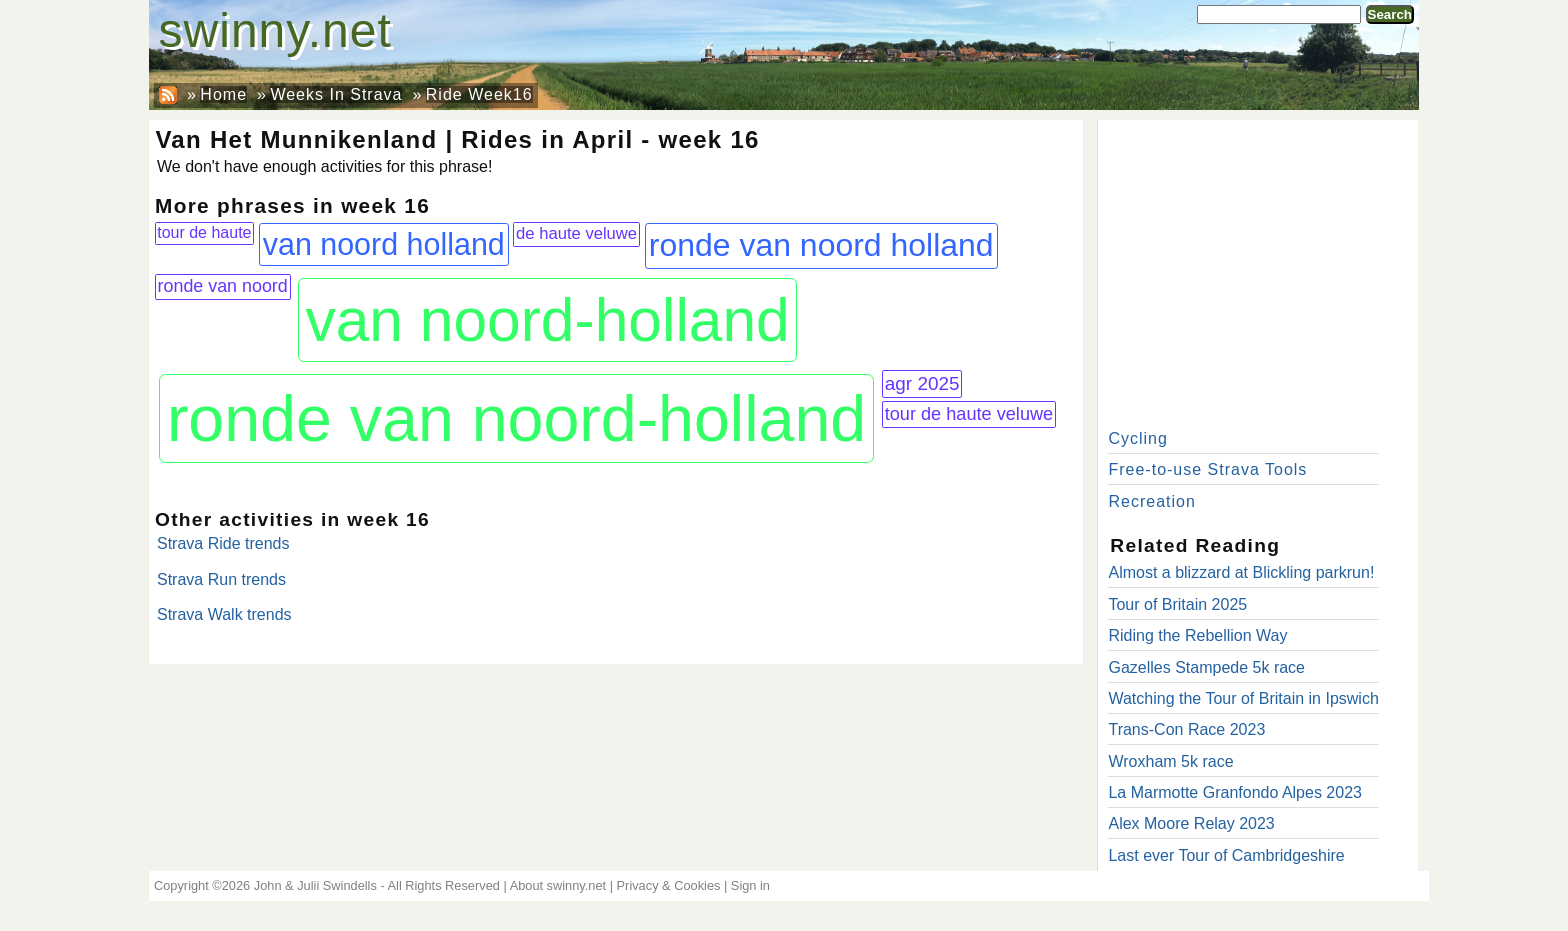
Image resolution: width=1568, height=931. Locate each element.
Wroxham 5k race (1170, 761)
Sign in (750, 885)
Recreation (1151, 501)
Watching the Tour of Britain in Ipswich (1243, 698)
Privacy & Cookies (669, 885)
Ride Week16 (479, 94)
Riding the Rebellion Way (1197, 635)
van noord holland (384, 244)
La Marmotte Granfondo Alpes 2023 (1235, 792)
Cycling (1137, 438)
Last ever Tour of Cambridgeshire (1226, 855)
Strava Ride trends (223, 543)
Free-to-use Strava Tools (1207, 469)
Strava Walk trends (224, 614)
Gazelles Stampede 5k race (1206, 667)
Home (223, 94)
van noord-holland (547, 320)
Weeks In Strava (336, 94)
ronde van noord (223, 286)
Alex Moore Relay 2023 (1191, 823)
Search (1390, 14)
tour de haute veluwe (969, 414)
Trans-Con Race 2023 (1186, 729)
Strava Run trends (221, 579)
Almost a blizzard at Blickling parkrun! (1241, 572)
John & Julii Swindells (315, 885)
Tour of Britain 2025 (1177, 604)
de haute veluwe (576, 233)
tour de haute (204, 232)
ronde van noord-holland (516, 419)
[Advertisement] (1258, 270)
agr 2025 (922, 383)
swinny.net (275, 30)
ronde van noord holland (821, 245)
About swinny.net (558, 885)
